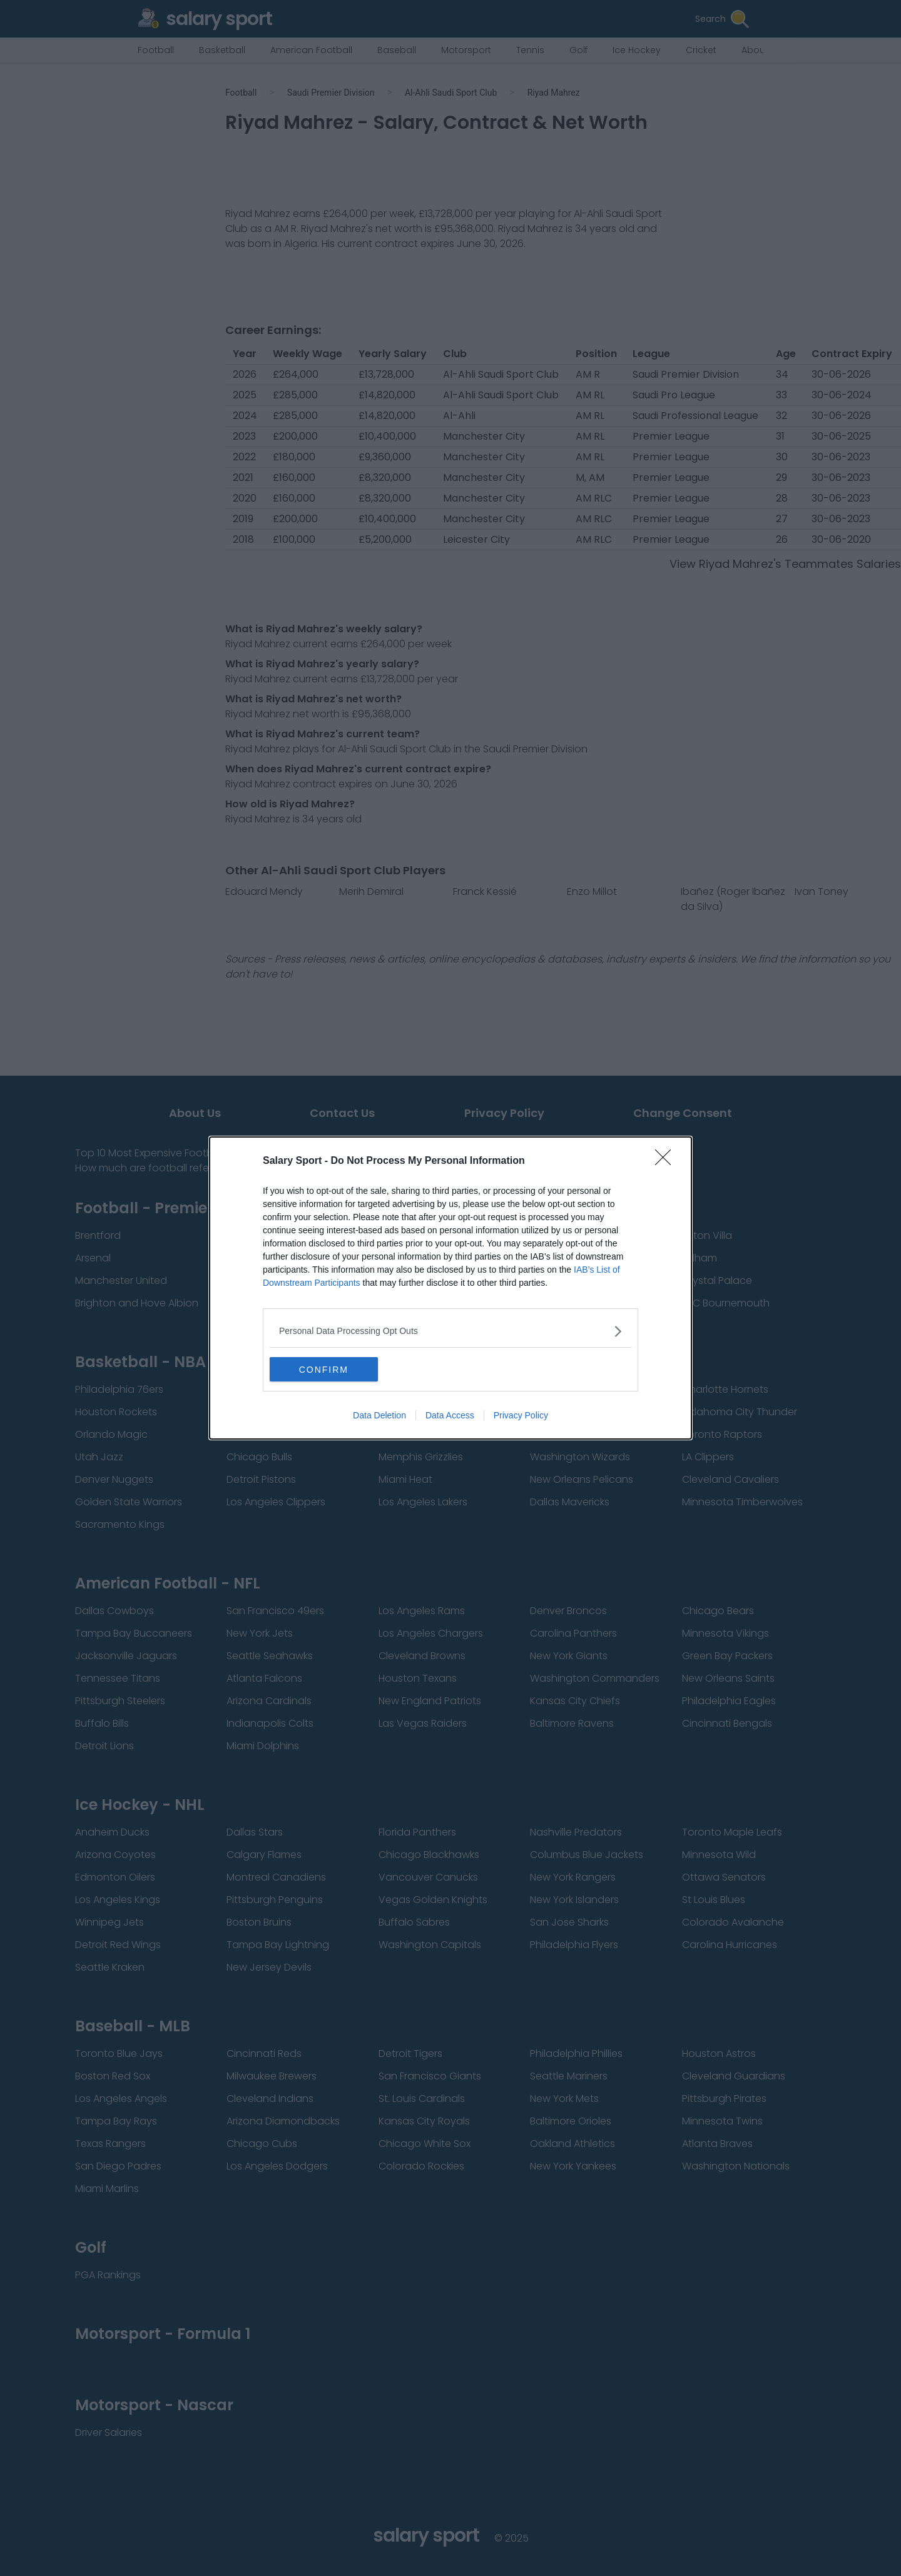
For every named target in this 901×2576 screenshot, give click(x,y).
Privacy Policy (521, 1416)
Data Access (449, 1416)
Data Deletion (379, 1416)
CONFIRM (329, 1370)
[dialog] (450, 1288)
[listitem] (450, 1331)
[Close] (667, 1161)
